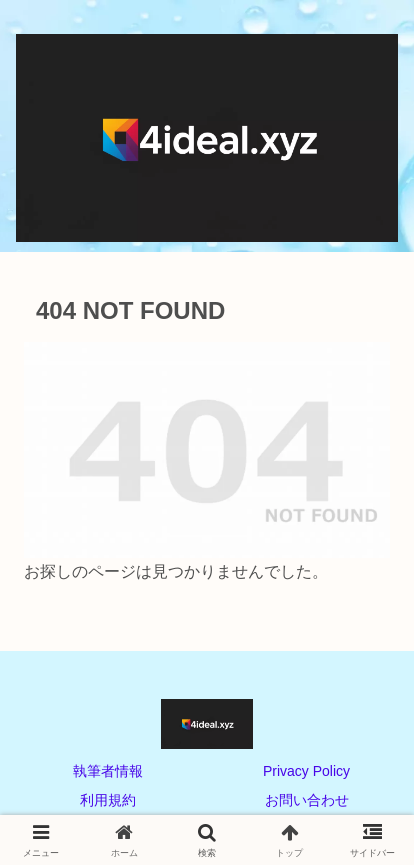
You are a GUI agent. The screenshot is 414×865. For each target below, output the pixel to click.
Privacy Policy (306, 771)
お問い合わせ (307, 800)
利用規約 (108, 800)
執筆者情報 (108, 771)
